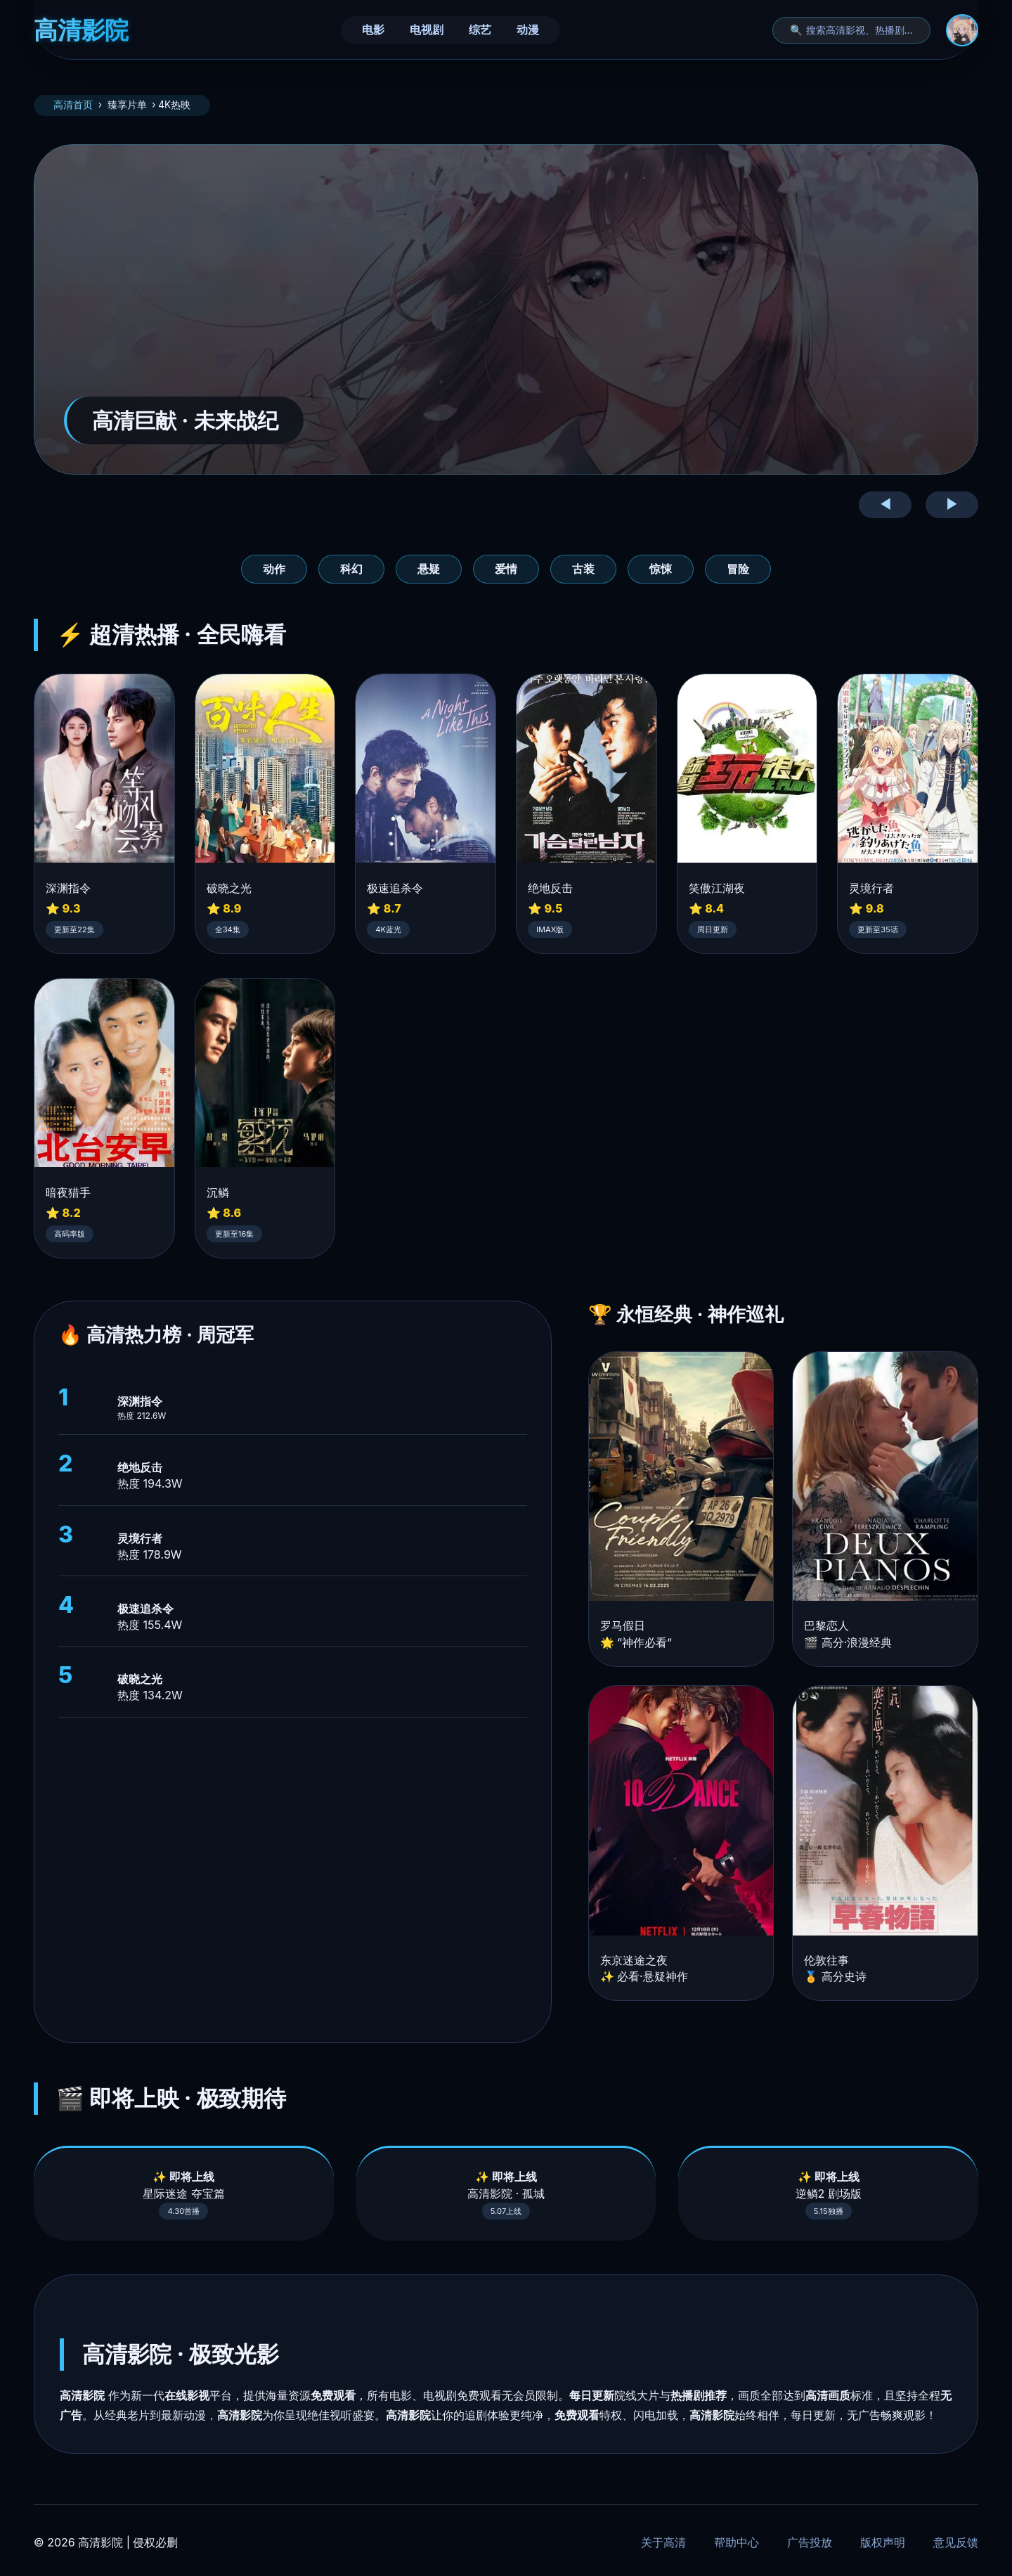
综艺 (480, 29)
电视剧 (426, 29)
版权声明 (882, 2542)
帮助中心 (736, 2542)
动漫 (528, 29)
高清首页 (73, 104)
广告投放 (809, 2542)
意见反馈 (955, 2542)
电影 (373, 29)
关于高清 (663, 2542)
